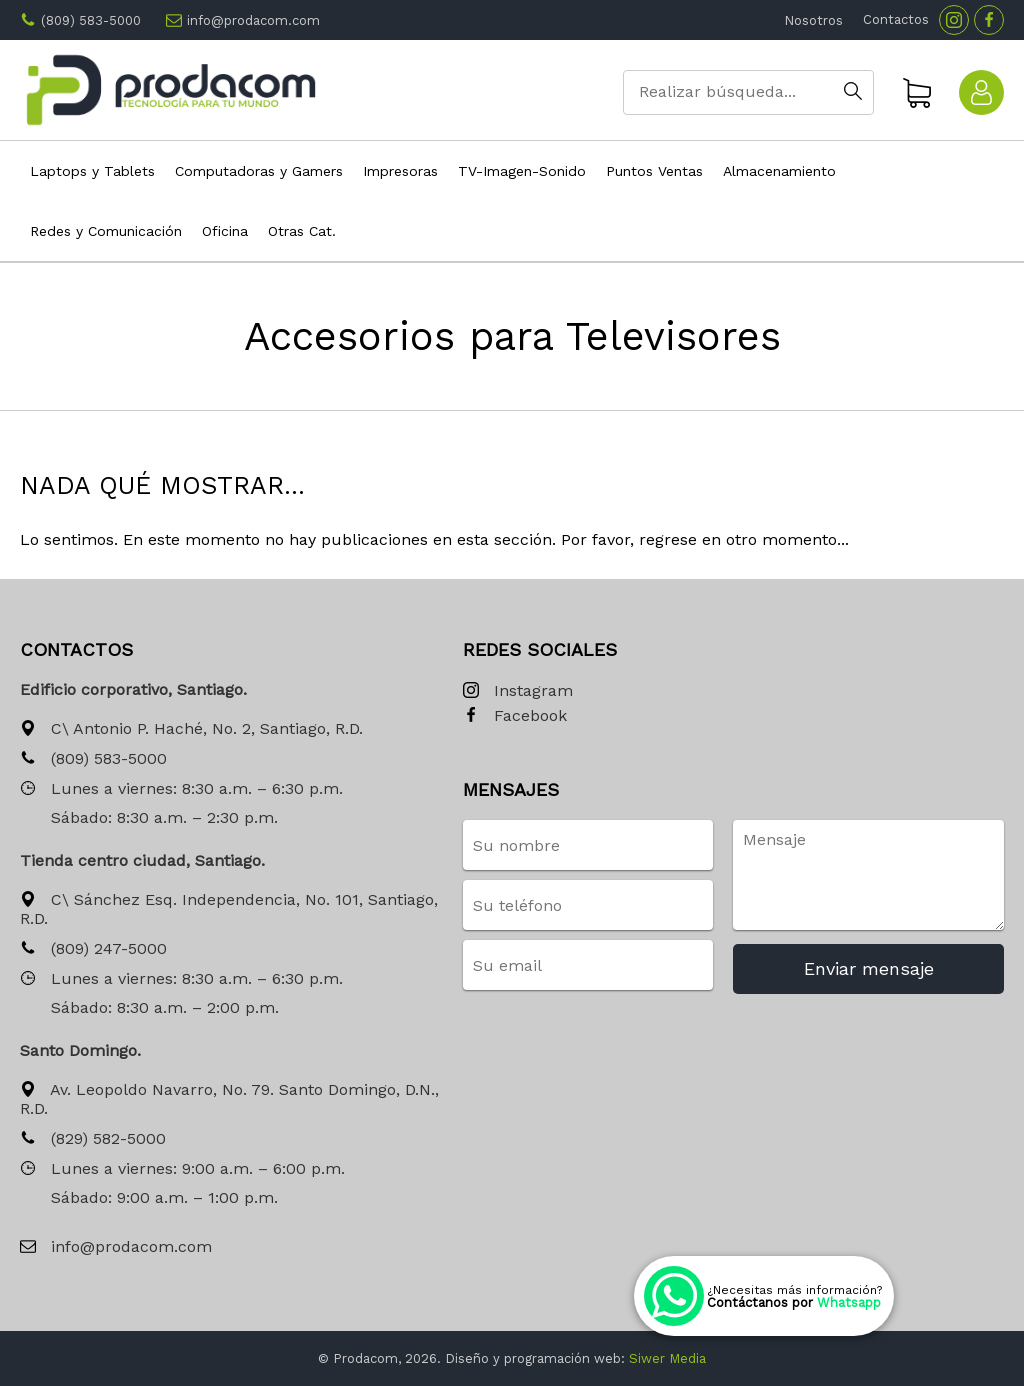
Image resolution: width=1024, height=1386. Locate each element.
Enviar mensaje (869, 968)
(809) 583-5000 (91, 20)
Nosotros (813, 20)
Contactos (896, 19)
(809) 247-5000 (93, 949)
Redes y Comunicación (106, 231)
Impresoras (400, 171)
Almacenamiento (779, 171)
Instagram (518, 691)
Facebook (515, 716)
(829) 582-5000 (93, 1139)
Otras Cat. (302, 231)
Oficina (225, 231)
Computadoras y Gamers (259, 171)
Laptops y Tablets (92, 171)
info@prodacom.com (253, 20)
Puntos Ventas (654, 171)
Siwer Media (667, 1358)
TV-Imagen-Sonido (522, 171)
